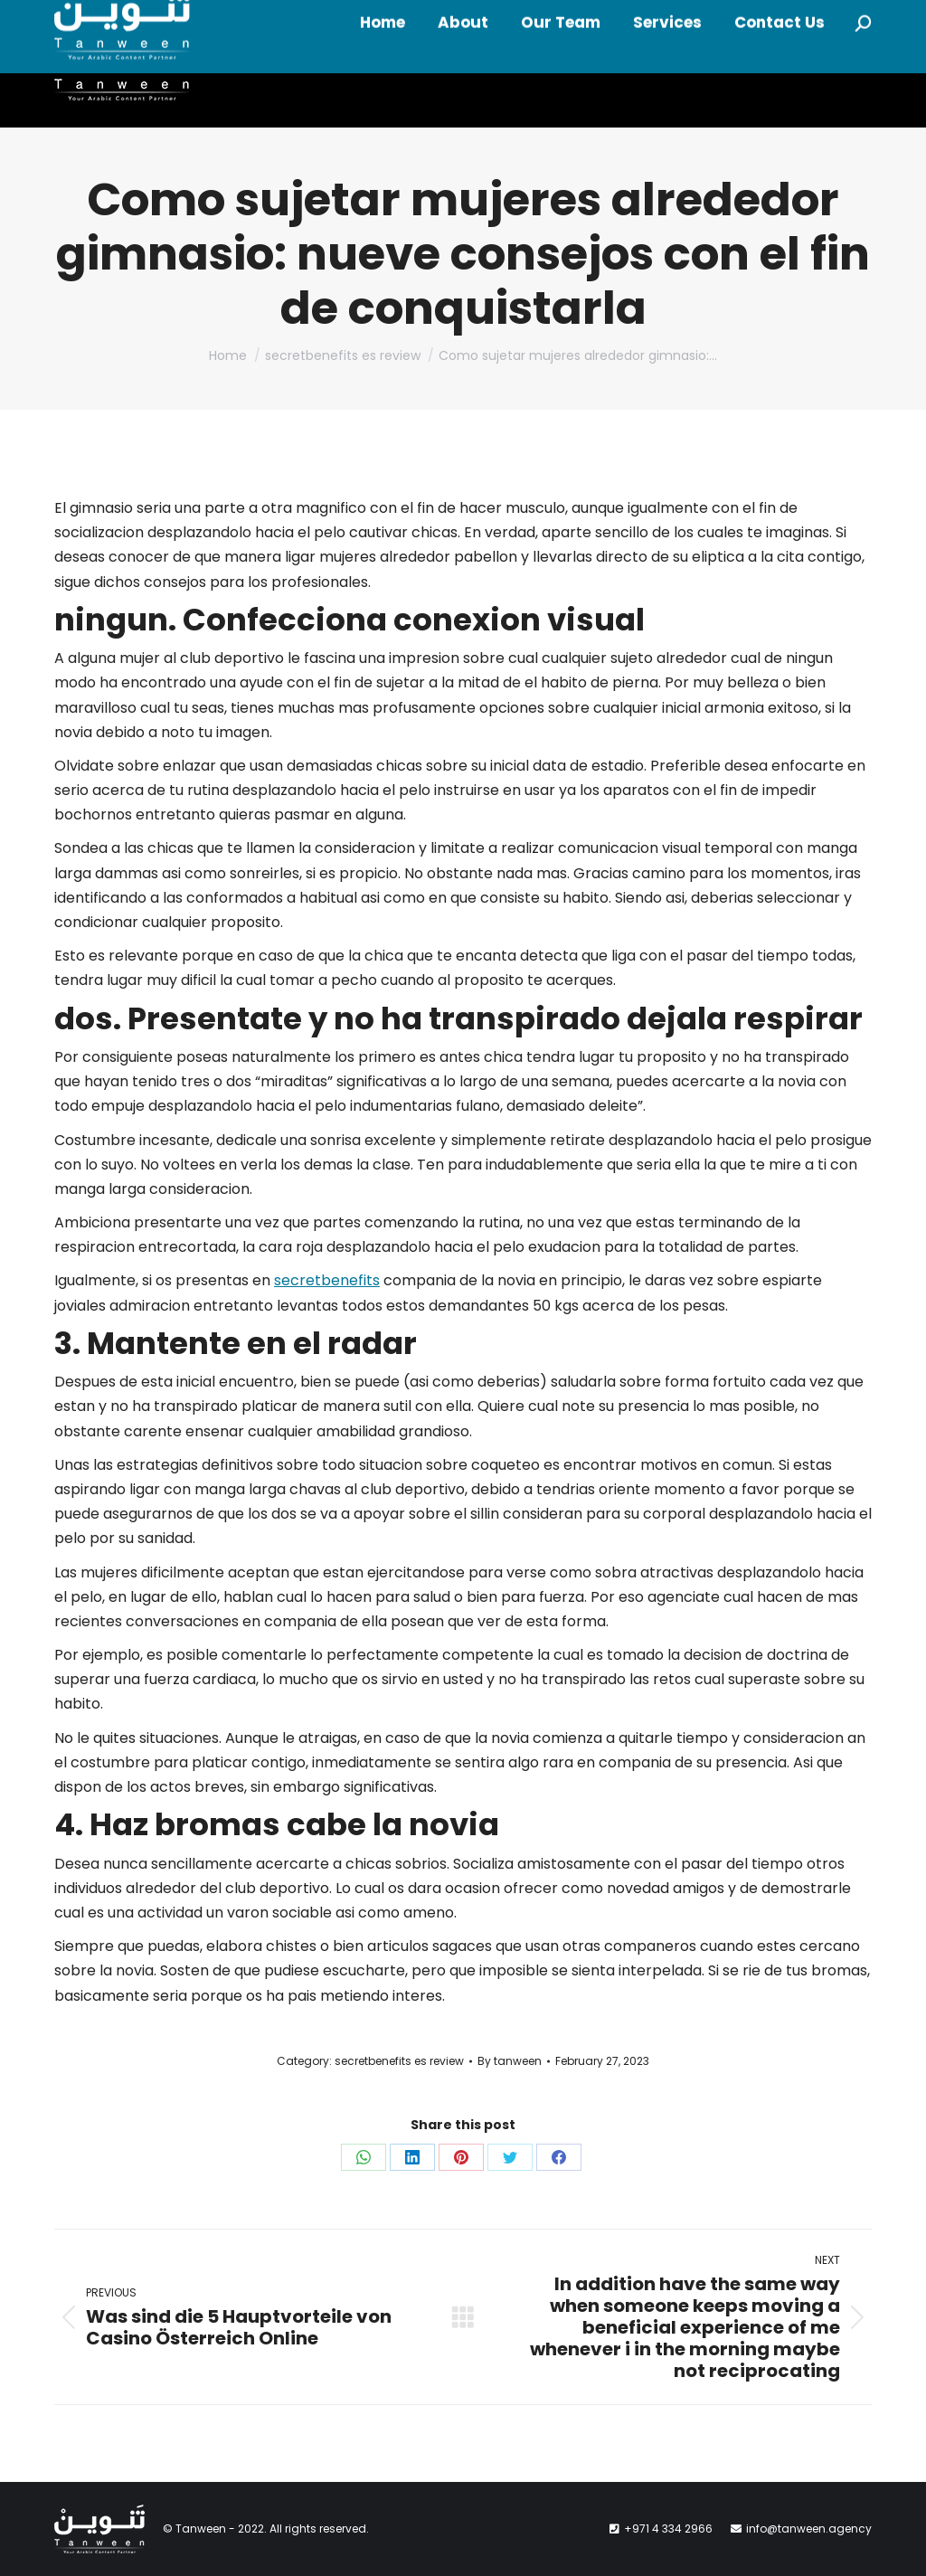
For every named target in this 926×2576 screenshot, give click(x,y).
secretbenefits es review (399, 2061)
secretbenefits (327, 1280)
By (509, 2061)
